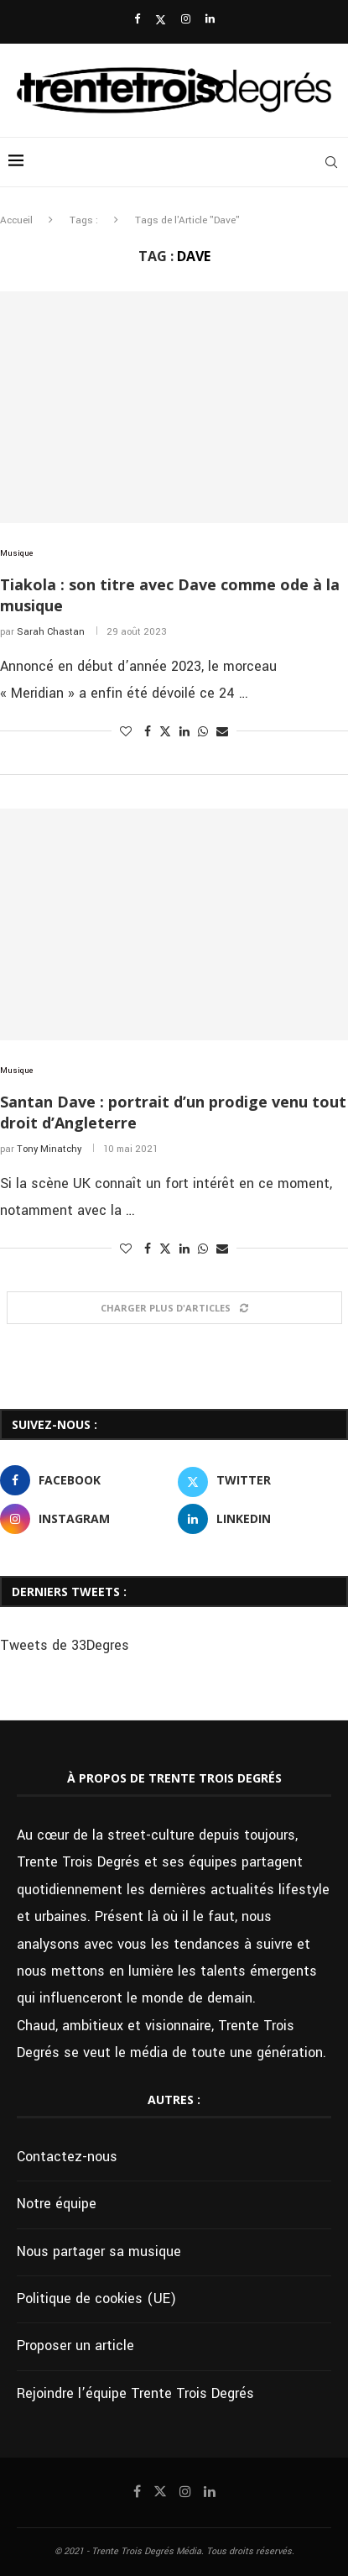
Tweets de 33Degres (64, 1645)
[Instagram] (185, 20)
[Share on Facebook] (147, 732)
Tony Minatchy (49, 1149)
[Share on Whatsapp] (203, 732)
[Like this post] (126, 732)
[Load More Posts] (174, 1307)
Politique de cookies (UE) (96, 2298)
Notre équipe (56, 2203)
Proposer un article (75, 2345)
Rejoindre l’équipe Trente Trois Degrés (135, 2393)
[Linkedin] (210, 20)
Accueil (16, 220)
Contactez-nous (67, 2156)
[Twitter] (160, 20)
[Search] (331, 162)
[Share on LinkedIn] (184, 732)
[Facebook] (137, 20)
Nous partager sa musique (99, 2251)
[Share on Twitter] (165, 732)
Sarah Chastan (51, 632)
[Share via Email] (222, 732)
